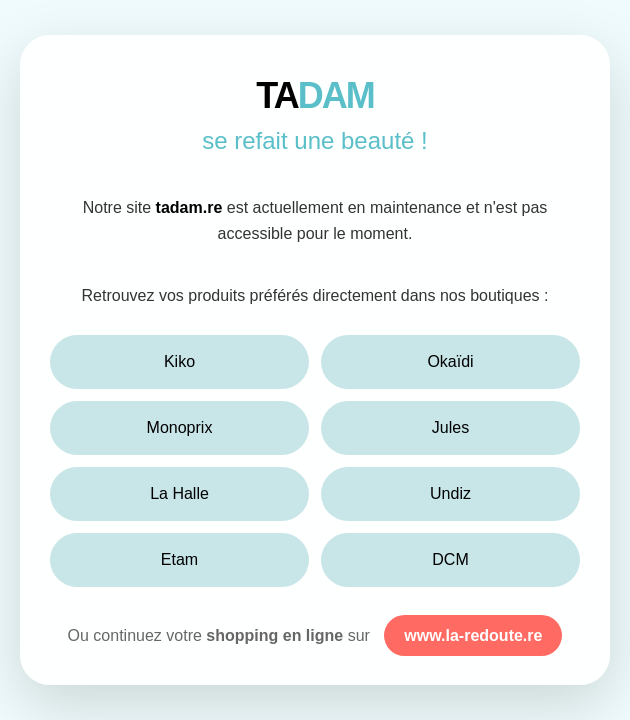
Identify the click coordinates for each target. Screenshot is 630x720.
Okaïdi (450, 361)
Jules (450, 427)
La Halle (179, 493)
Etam (179, 559)
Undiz (450, 493)
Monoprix (180, 427)
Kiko (179, 361)
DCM (450, 559)
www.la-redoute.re (473, 635)
